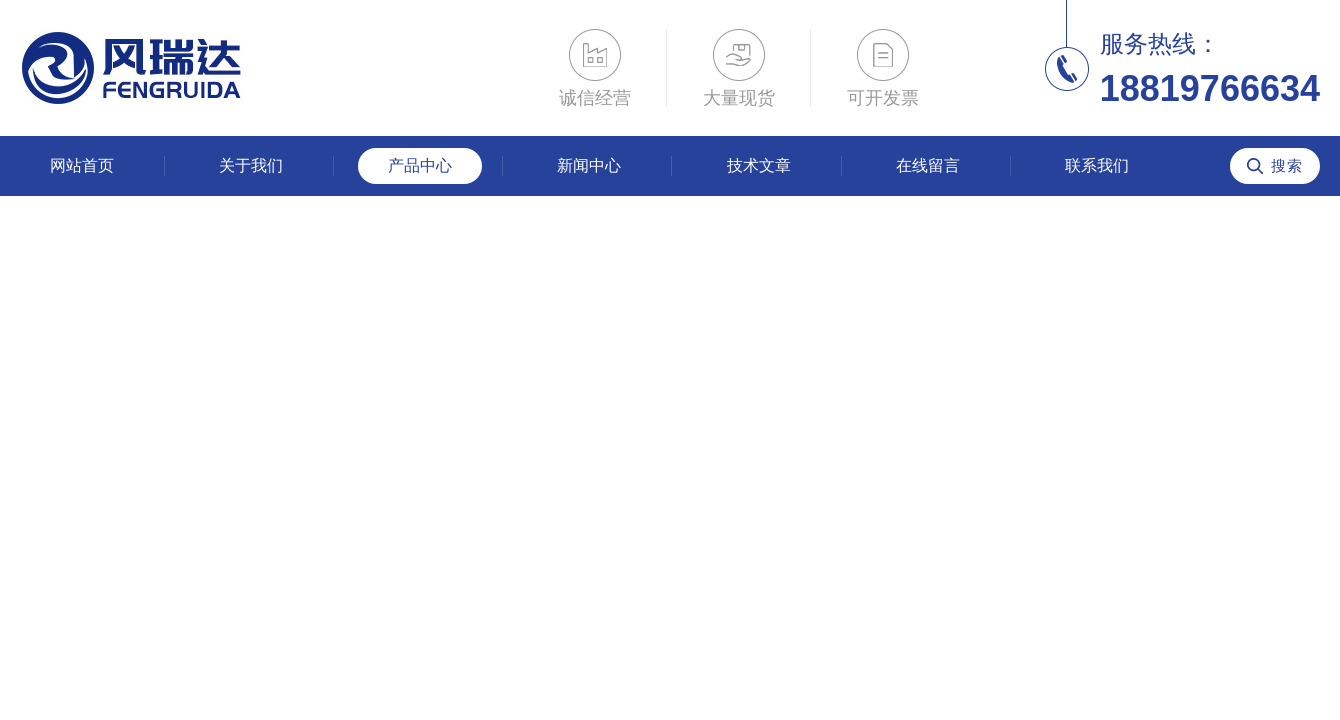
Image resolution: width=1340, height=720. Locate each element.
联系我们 (1097, 165)
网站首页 (82, 165)
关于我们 (251, 165)
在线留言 (928, 165)
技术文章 (759, 165)
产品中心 (420, 165)
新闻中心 (589, 165)
